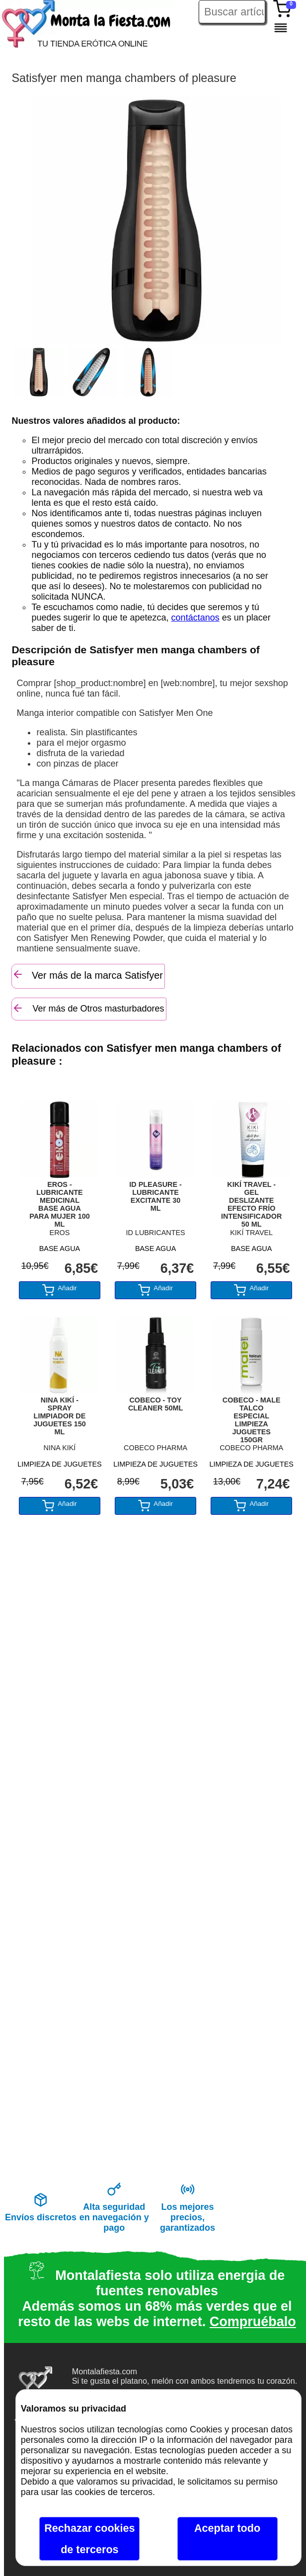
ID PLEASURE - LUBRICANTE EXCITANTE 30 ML (155, 1196)
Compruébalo (253, 2321)
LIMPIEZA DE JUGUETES (59, 1464)
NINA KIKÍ (60, 1448)
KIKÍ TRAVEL (251, 1233)
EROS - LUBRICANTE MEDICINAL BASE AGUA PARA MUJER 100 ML (59, 1201)
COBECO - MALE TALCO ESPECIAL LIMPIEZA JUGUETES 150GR (252, 1417)
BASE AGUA (59, 1248)
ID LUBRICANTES (155, 1233)
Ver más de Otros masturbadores (88, 1008)
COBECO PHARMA (155, 1448)
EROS (60, 1233)
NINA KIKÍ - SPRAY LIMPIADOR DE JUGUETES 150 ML (59, 1416)
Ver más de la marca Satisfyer (87, 974)
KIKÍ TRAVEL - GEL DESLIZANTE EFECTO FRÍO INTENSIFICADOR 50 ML (251, 1201)
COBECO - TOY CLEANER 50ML (155, 1404)
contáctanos (195, 618)
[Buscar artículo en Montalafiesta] (232, 11)
